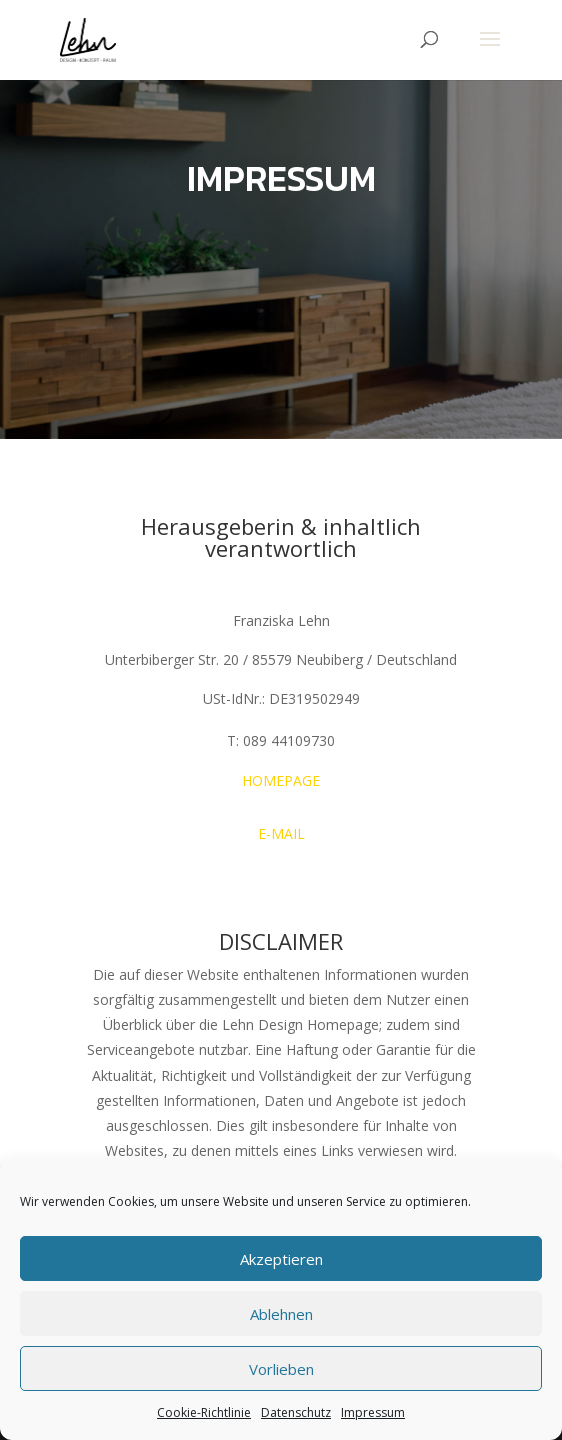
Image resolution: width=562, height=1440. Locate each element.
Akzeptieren (281, 1259)
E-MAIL (281, 833)
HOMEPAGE (281, 780)
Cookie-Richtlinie (204, 1412)
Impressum (373, 1412)
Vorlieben (281, 1369)
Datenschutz (296, 1412)
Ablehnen (281, 1314)
